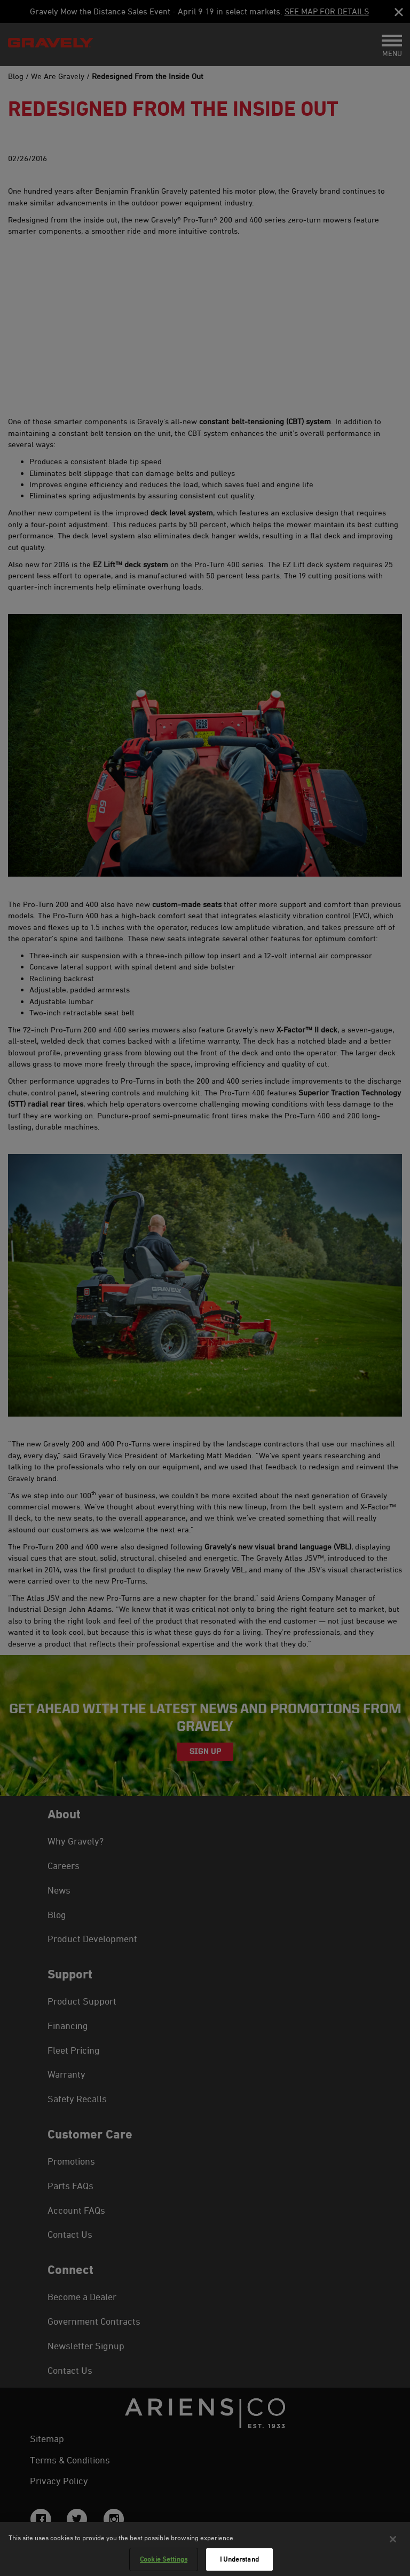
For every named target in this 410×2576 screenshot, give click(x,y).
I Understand (239, 2559)
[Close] (393, 2539)
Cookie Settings (163, 2559)
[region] (205, 2549)
